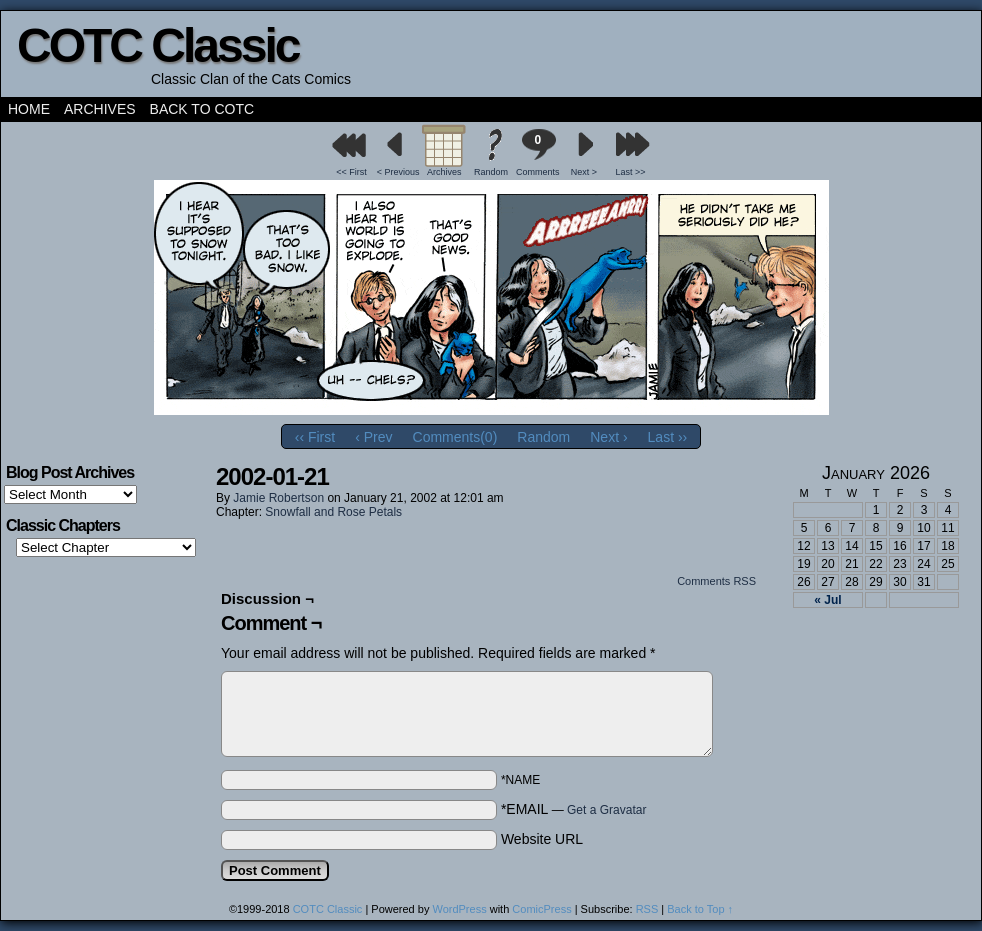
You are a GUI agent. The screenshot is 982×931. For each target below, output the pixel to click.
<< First (351, 172)
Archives (100, 109)
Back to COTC (202, 109)
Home (29, 109)
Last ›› (668, 437)
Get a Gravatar (606, 810)
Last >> (631, 172)
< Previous (398, 172)
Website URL (542, 839)
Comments (538, 152)
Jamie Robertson (278, 498)
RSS (647, 909)
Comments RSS (716, 581)
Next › (608, 437)
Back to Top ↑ (700, 909)
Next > (584, 172)
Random (491, 172)
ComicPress (541, 909)
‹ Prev (373, 437)
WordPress (459, 909)
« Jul (827, 600)
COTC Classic (157, 45)
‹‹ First (315, 437)
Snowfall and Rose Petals (333, 512)
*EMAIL (574, 809)
